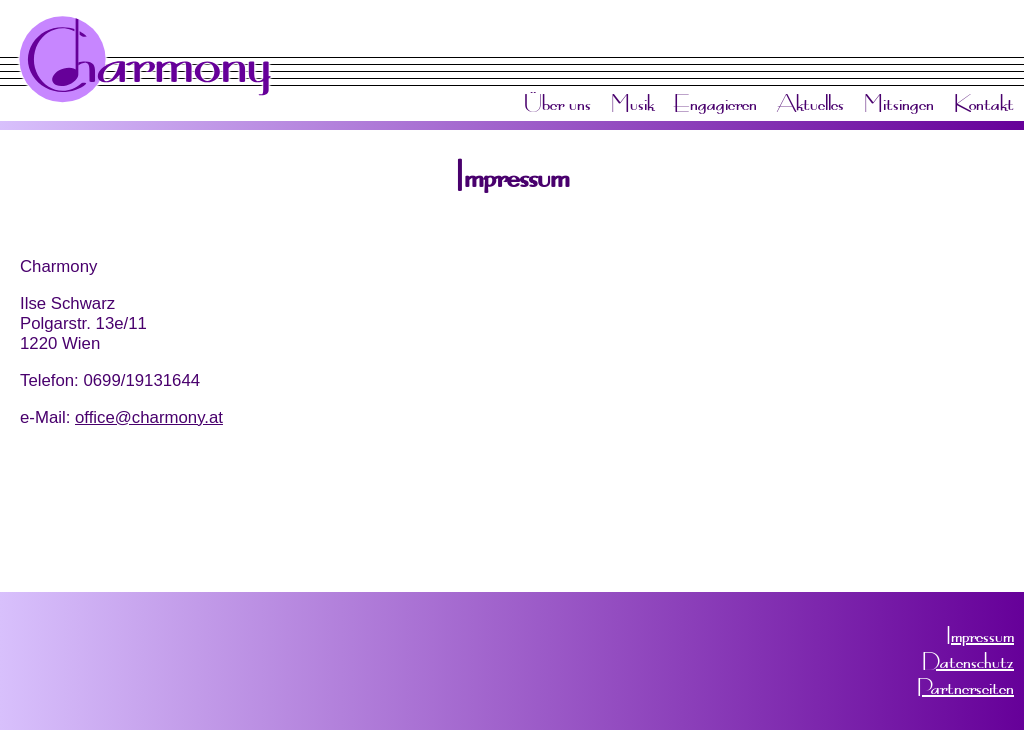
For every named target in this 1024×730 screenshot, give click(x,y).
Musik (632, 103)
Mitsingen (899, 103)
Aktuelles (810, 103)
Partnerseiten (965, 687)
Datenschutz (968, 661)
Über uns (557, 103)
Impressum (980, 635)
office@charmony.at (149, 417)
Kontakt (984, 103)
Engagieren (715, 103)
